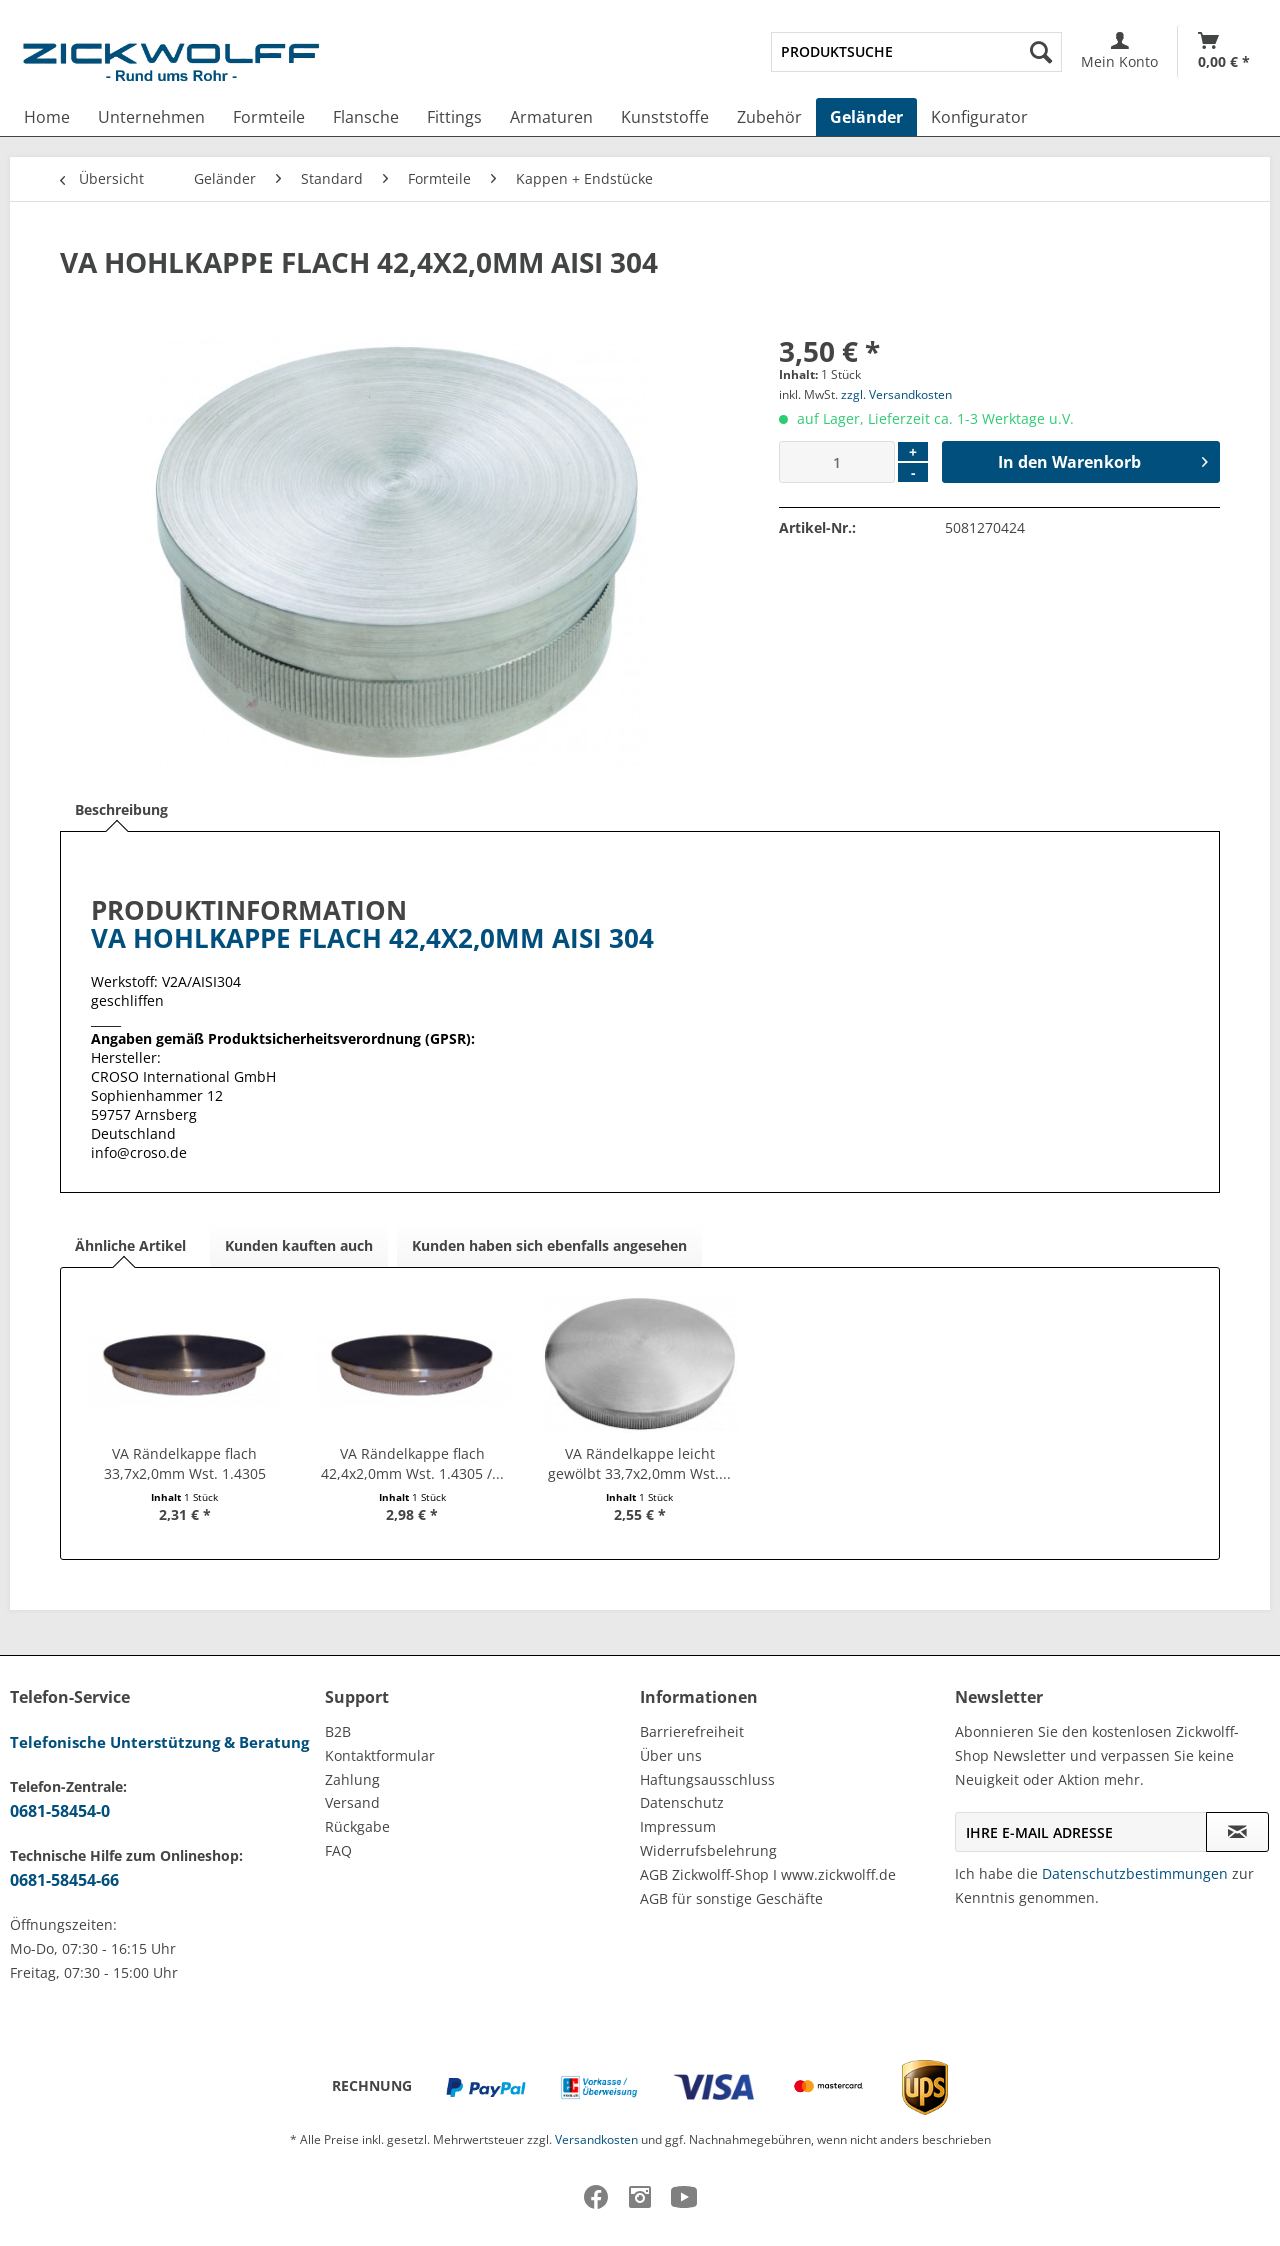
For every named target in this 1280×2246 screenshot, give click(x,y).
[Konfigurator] (979, 117)
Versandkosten (596, 2139)
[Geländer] (866, 117)
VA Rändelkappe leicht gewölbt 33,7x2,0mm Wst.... (639, 1463)
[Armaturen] (551, 117)
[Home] (47, 117)
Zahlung (352, 1779)
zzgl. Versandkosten (896, 394)
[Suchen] (1041, 52)
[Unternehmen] (151, 117)
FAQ (338, 1850)
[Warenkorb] (1224, 51)
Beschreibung (121, 809)
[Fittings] (454, 117)
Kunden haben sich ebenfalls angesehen (549, 1245)
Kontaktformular (380, 1755)
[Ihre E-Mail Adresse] (1081, 1832)
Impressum (678, 1826)
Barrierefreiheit (692, 1731)
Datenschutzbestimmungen (1135, 1873)
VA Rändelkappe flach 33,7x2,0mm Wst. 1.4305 (185, 1463)
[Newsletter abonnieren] (1237, 1832)
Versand (352, 1802)
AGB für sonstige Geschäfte (731, 1898)
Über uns (671, 1755)
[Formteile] (269, 117)
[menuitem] (916, 52)
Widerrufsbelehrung (708, 1850)
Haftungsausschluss (707, 1779)
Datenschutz (682, 1802)
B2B (338, 1731)
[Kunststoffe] (665, 117)
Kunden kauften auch (299, 1245)
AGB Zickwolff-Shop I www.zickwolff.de (768, 1874)
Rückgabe (357, 1826)
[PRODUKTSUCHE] (916, 52)
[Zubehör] (769, 117)
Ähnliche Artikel (130, 1245)
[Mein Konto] (1119, 51)
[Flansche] (366, 117)
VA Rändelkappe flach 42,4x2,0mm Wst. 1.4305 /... (412, 1463)
